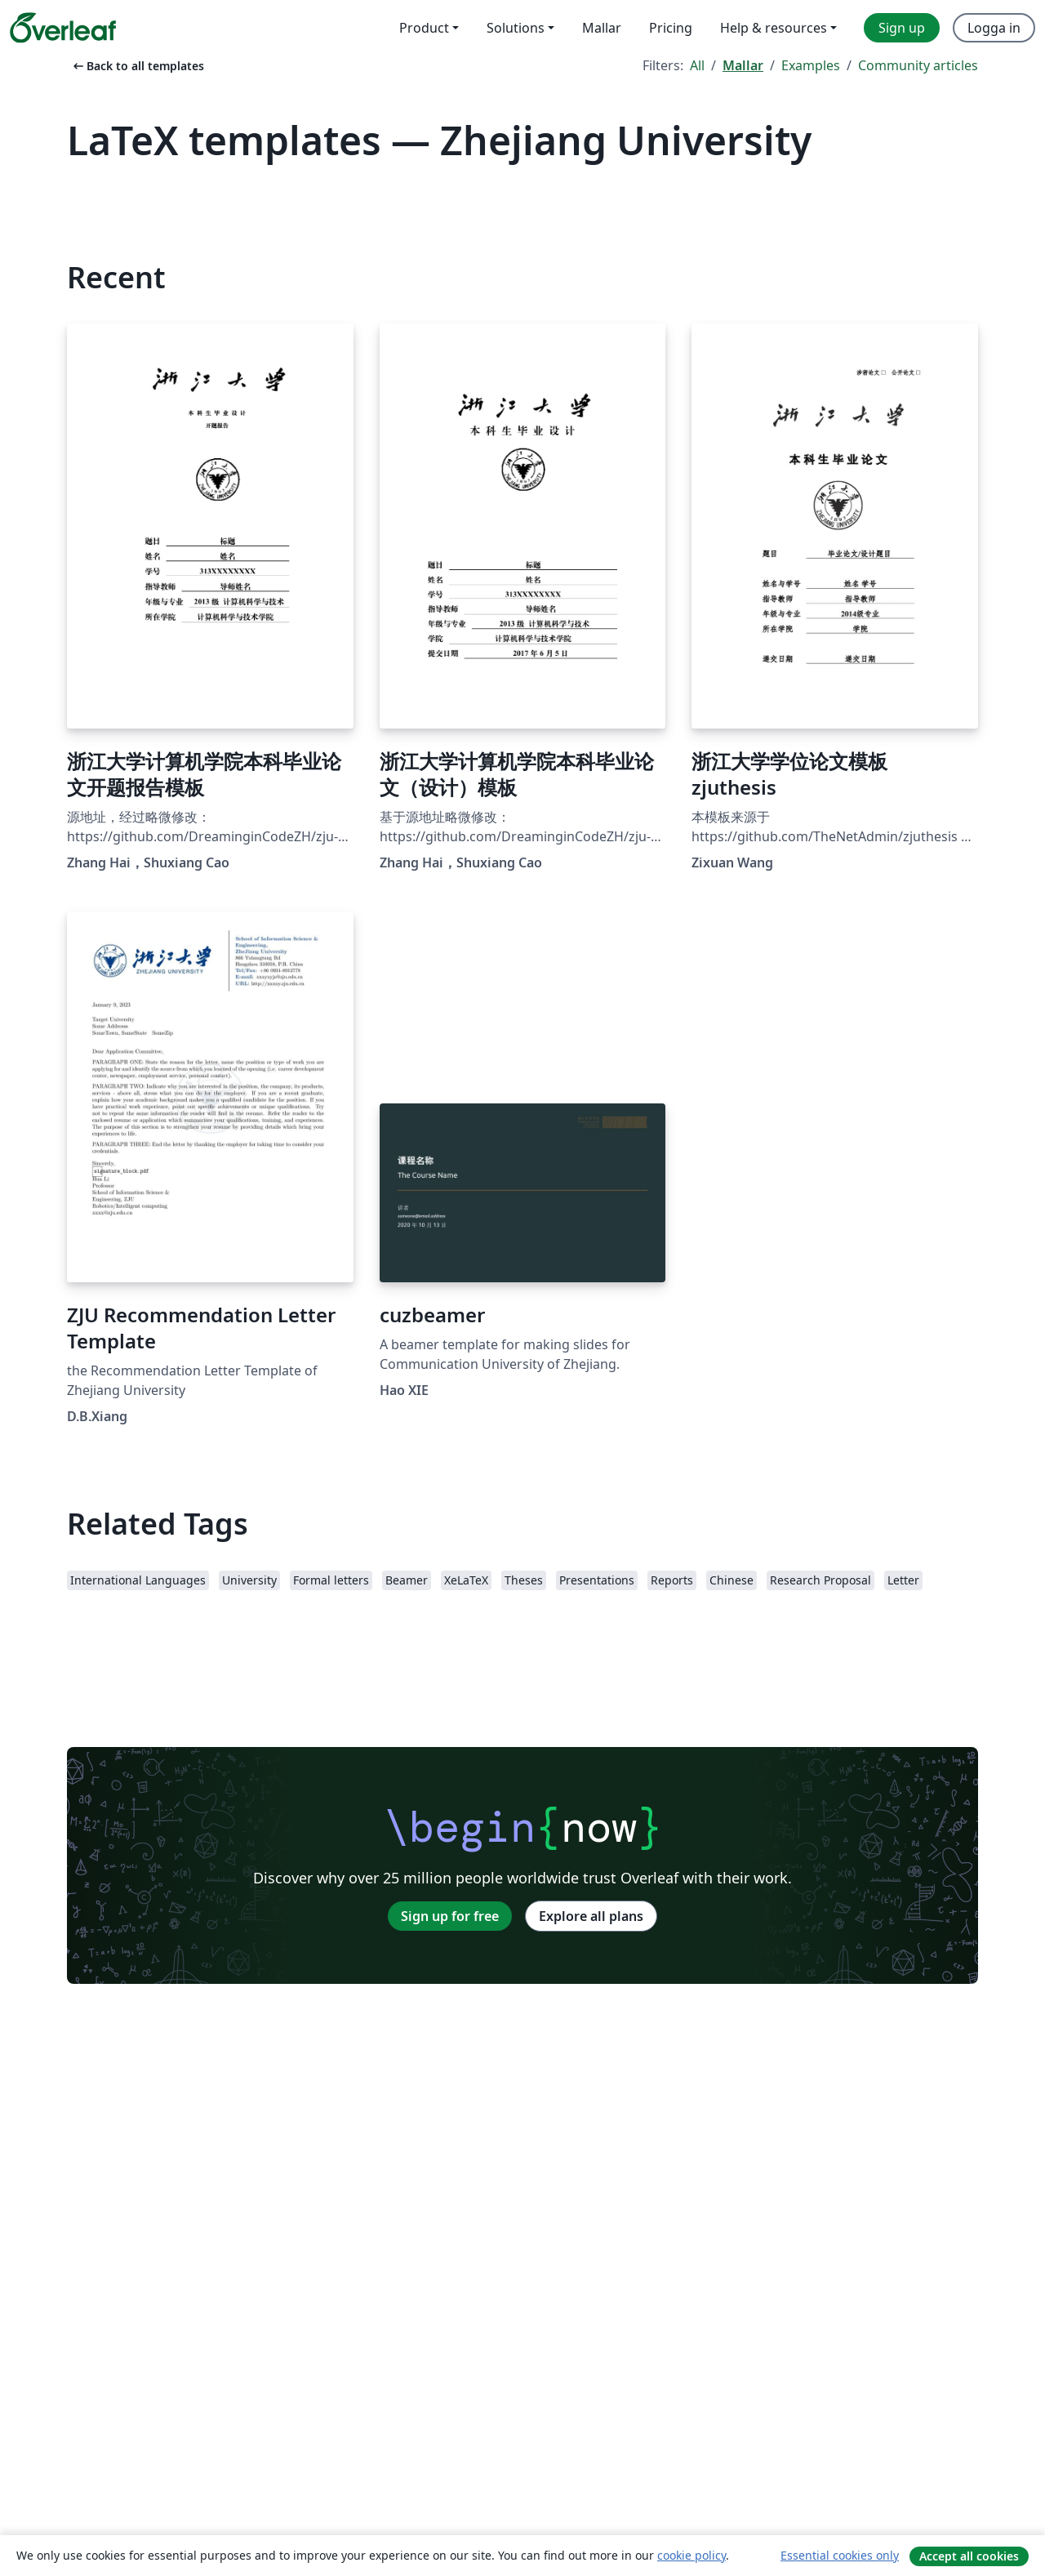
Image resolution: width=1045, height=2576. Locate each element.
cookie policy (691, 2555)
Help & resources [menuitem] (773, 28)
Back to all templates (137, 66)
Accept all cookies (969, 2556)
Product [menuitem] (424, 28)
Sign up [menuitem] (901, 28)
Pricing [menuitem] (670, 28)
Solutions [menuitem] (516, 28)
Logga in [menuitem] (994, 28)
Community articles (918, 65)
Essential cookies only (839, 2555)
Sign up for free (450, 1916)
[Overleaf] (63, 28)
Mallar (743, 65)
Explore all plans (591, 1916)
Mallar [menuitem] (601, 28)
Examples (810, 65)
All (697, 65)
